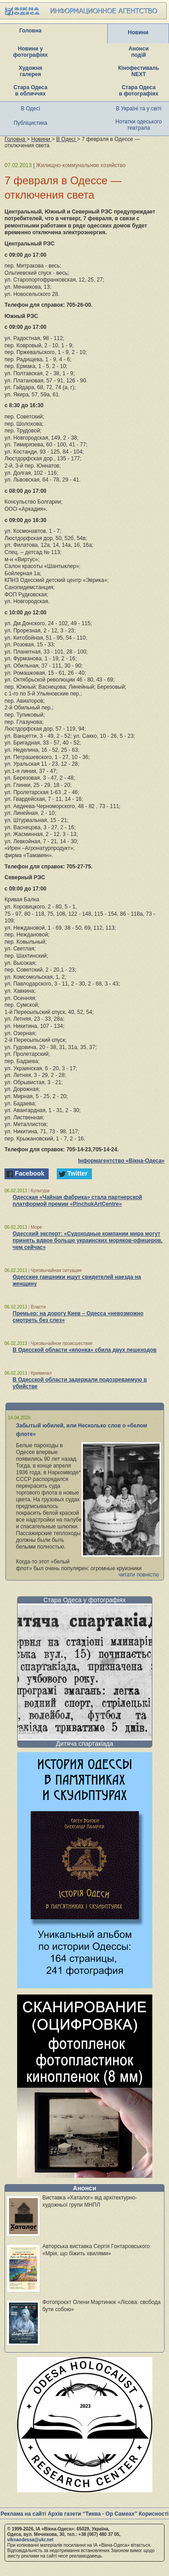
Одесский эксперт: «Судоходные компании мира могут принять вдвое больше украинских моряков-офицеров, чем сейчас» (88, 1240)
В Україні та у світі (138, 108)
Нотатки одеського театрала (138, 124)
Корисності (154, 2514)
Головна (30, 30)
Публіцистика (30, 123)
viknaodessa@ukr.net (30, 2539)
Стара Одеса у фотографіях (84, 1600)
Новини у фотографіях (30, 51)
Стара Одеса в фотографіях (139, 90)
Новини (138, 32)
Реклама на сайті (23, 2514)
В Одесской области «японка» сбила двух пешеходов (84, 1350)
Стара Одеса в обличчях (30, 90)
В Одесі (30, 108)
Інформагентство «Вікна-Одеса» (121, 1161)
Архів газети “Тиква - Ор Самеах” (92, 2514)
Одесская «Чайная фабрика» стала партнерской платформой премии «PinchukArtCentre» (77, 1200)
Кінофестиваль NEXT (138, 71)
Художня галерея (30, 71)
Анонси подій (138, 51)
